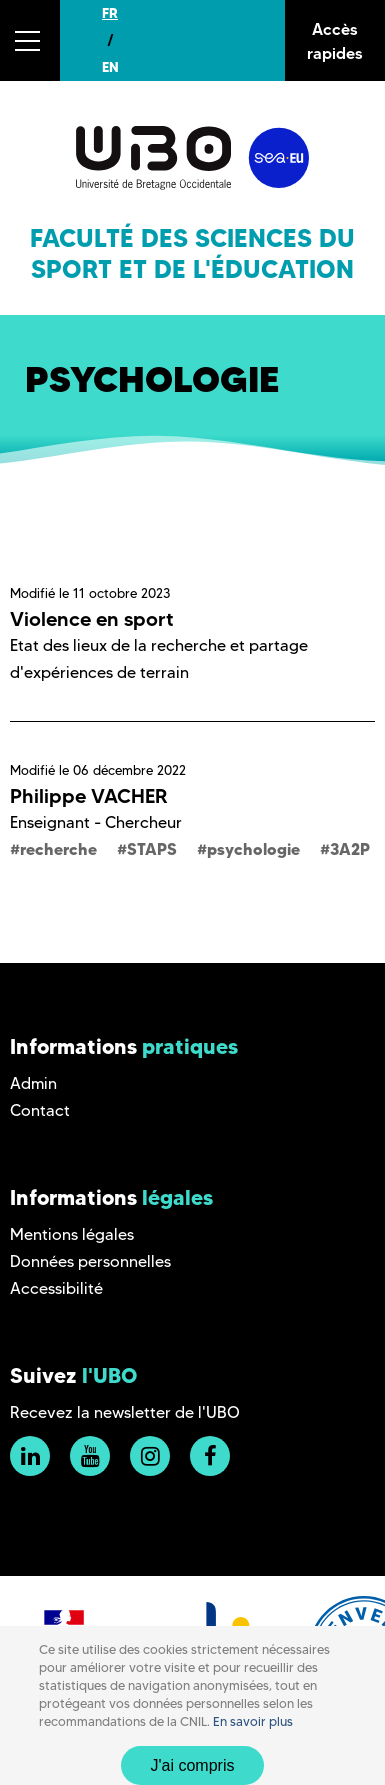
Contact (40, 1110)
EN (110, 67)
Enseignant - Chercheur (96, 822)
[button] (30, 40)
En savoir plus (253, 1721)
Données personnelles (90, 1261)
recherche (58, 849)
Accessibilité (56, 1288)
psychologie (253, 849)
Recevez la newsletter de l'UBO (125, 1412)
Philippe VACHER (89, 796)
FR (110, 13)
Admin (33, 1083)
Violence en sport (92, 619)
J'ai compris (193, 1765)
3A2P (350, 849)
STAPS (152, 849)
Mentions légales (72, 1234)
